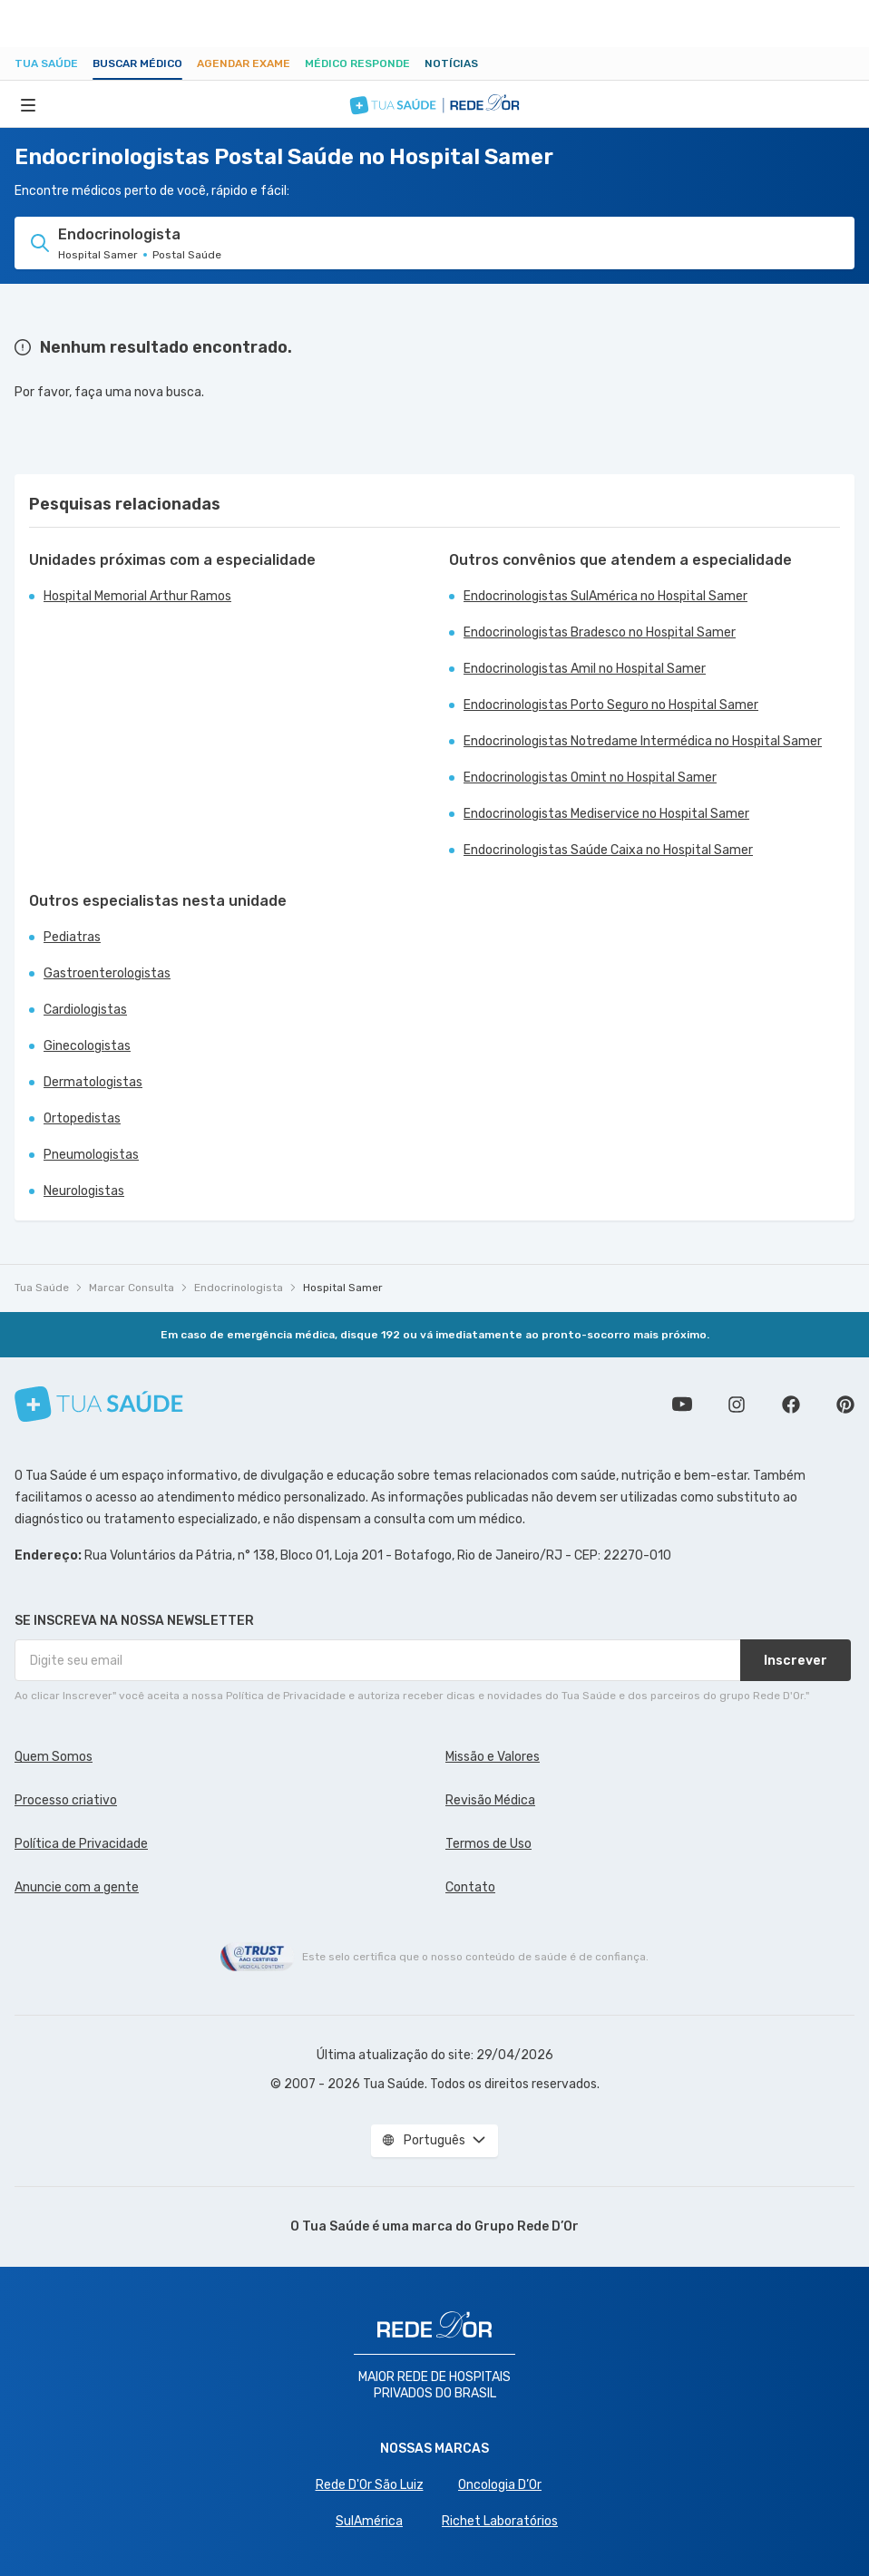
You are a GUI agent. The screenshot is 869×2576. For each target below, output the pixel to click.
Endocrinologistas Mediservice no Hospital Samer (606, 813)
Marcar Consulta (131, 1287)
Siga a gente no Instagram (736, 1404)
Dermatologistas (93, 1082)
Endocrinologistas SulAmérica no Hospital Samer (605, 596)
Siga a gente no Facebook (791, 1404)
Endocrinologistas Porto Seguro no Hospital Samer (611, 705)
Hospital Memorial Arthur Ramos (137, 596)
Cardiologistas (85, 1009)
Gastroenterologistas (107, 973)
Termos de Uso (488, 1844)
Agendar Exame (243, 63)
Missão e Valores (492, 1756)
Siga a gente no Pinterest (845, 1404)
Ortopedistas (82, 1118)
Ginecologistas (87, 1046)
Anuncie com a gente (77, 1887)
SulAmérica (369, 2521)
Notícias (451, 63)
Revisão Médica (490, 1800)
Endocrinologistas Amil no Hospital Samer (585, 668)
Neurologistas (84, 1191)
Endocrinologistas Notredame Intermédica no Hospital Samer (643, 741)
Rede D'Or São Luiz (370, 2485)
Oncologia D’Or (500, 2485)
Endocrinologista (238, 1287)
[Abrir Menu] (28, 104)
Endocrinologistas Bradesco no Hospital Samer (600, 632)
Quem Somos (54, 1756)
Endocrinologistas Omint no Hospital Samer (590, 777)
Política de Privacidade (81, 1844)
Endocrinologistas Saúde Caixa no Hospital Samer (608, 850)
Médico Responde (357, 63)
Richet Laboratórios (500, 2521)
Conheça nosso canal (682, 1404)
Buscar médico (137, 63)
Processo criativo (66, 1800)
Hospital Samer (343, 1287)
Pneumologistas (91, 1154)
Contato (470, 1887)
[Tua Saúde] (99, 1404)
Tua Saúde (46, 63)
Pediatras (72, 937)
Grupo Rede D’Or (526, 2226)
